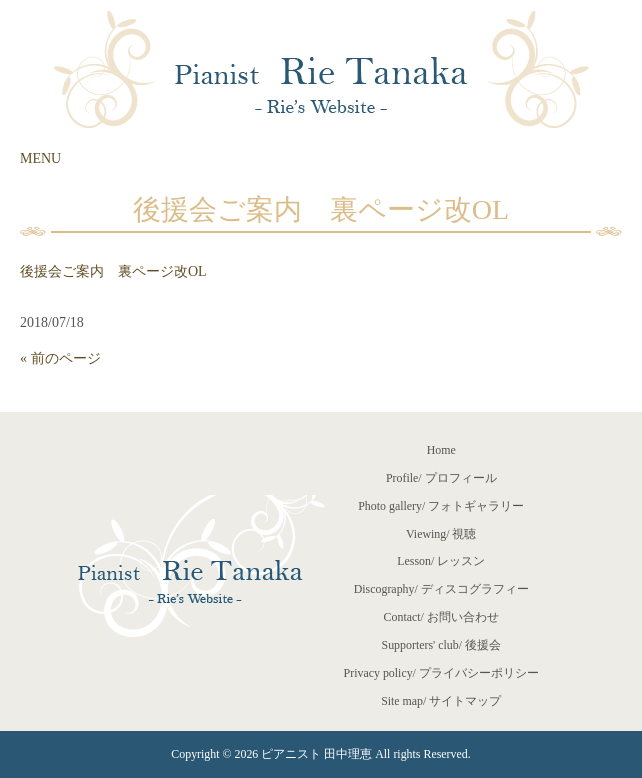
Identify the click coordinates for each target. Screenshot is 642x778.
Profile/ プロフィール (441, 478)
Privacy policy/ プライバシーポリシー (441, 673)
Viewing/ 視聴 (441, 534)
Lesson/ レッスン (441, 561)
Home (441, 450)
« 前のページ (60, 358)
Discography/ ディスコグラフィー (441, 589)
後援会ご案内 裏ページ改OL (113, 271)
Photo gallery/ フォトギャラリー (441, 506)
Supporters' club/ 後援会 (441, 645)
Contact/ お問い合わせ (441, 617)
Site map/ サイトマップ (441, 701)
